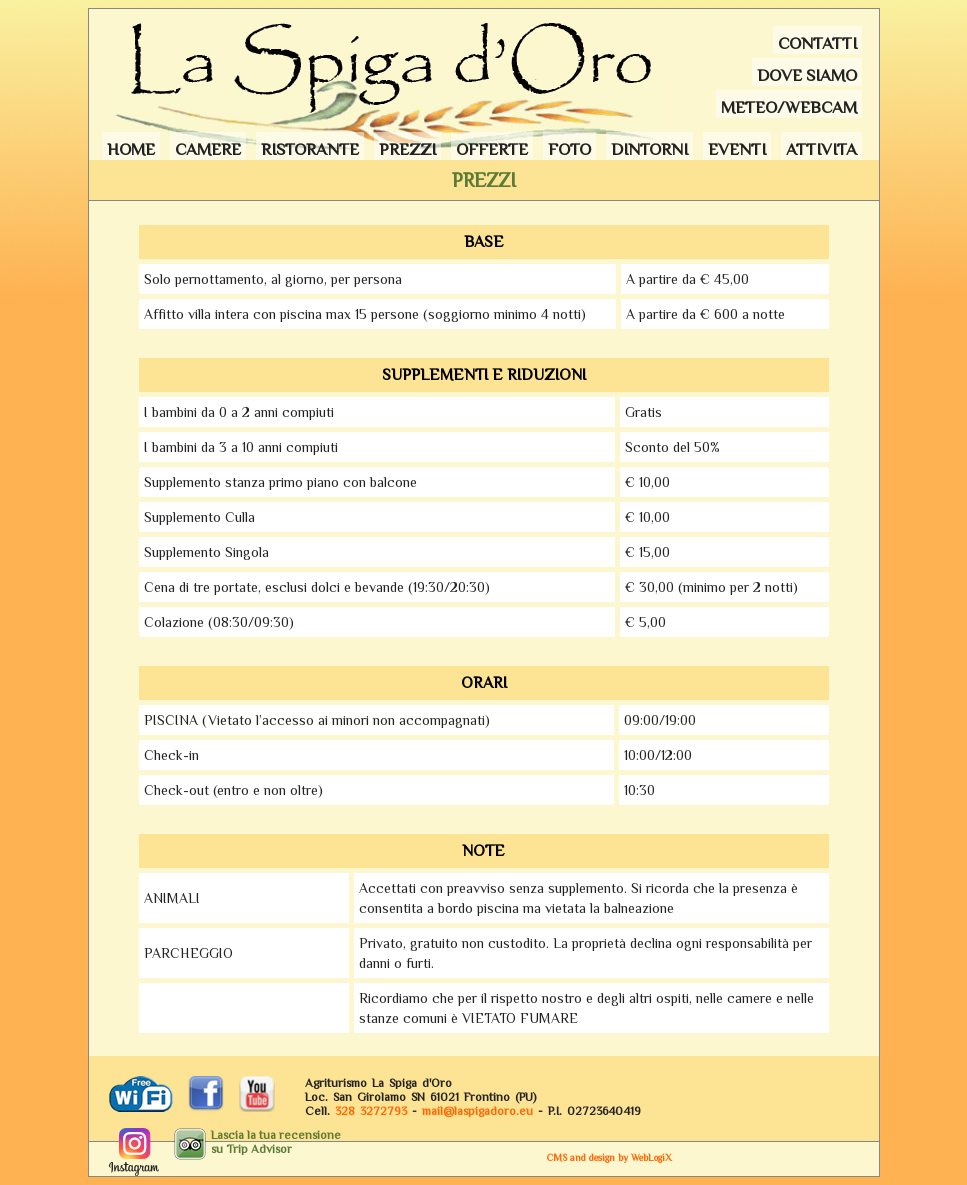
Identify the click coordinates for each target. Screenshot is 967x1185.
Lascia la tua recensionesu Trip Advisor (276, 1142)
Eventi (737, 149)
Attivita (821, 149)
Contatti (817, 43)
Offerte (492, 149)
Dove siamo (807, 75)
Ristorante (310, 149)
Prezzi (407, 149)
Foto (569, 149)
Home (131, 149)
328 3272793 (371, 1111)
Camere (208, 149)
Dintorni (649, 149)
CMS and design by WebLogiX (609, 1157)
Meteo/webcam (789, 107)
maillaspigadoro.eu (477, 1111)
